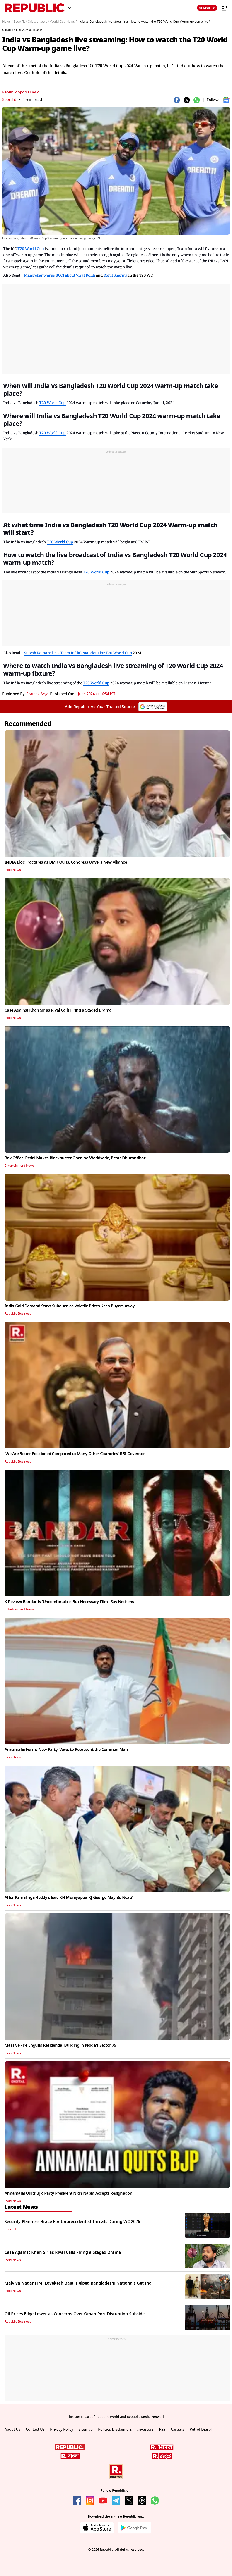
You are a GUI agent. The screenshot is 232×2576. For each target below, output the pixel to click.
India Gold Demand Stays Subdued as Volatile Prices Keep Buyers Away (70, 1305)
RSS (162, 2429)
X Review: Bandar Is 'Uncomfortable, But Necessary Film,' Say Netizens (69, 1601)
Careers (177, 2429)
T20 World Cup (30, 248)
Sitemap (86, 2429)
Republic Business (18, 1313)
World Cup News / (63, 21)
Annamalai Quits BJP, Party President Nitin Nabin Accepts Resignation (68, 2193)
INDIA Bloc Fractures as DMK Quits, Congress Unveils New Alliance (66, 862)
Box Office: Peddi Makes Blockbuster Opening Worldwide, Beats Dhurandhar (75, 1157)
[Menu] (222, 8)
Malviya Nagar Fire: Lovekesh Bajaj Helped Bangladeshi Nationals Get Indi (79, 2283)
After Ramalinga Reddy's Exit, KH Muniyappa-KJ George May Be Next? (68, 1897)
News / (7, 21)
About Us (12, 2429)
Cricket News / (38, 21)
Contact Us (35, 2429)
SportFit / (20, 21)
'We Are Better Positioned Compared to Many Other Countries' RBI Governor (75, 1453)
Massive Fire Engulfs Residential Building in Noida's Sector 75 (60, 2045)
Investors (145, 2429)
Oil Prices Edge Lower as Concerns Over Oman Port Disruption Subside (75, 2313)
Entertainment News (19, 1165)
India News (13, 869)
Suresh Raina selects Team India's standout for (65, 652)
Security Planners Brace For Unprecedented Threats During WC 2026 (72, 2221)
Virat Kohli (85, 275)
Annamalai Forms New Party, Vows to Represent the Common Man (66, 1749)
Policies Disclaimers (115, 2429)
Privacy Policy (61, 2429)
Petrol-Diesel (201, 2429)
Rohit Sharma (116, 275)
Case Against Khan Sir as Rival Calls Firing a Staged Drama (58, 1010)
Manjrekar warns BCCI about (50, 275)
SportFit (9, 100)
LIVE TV (207, 7)
